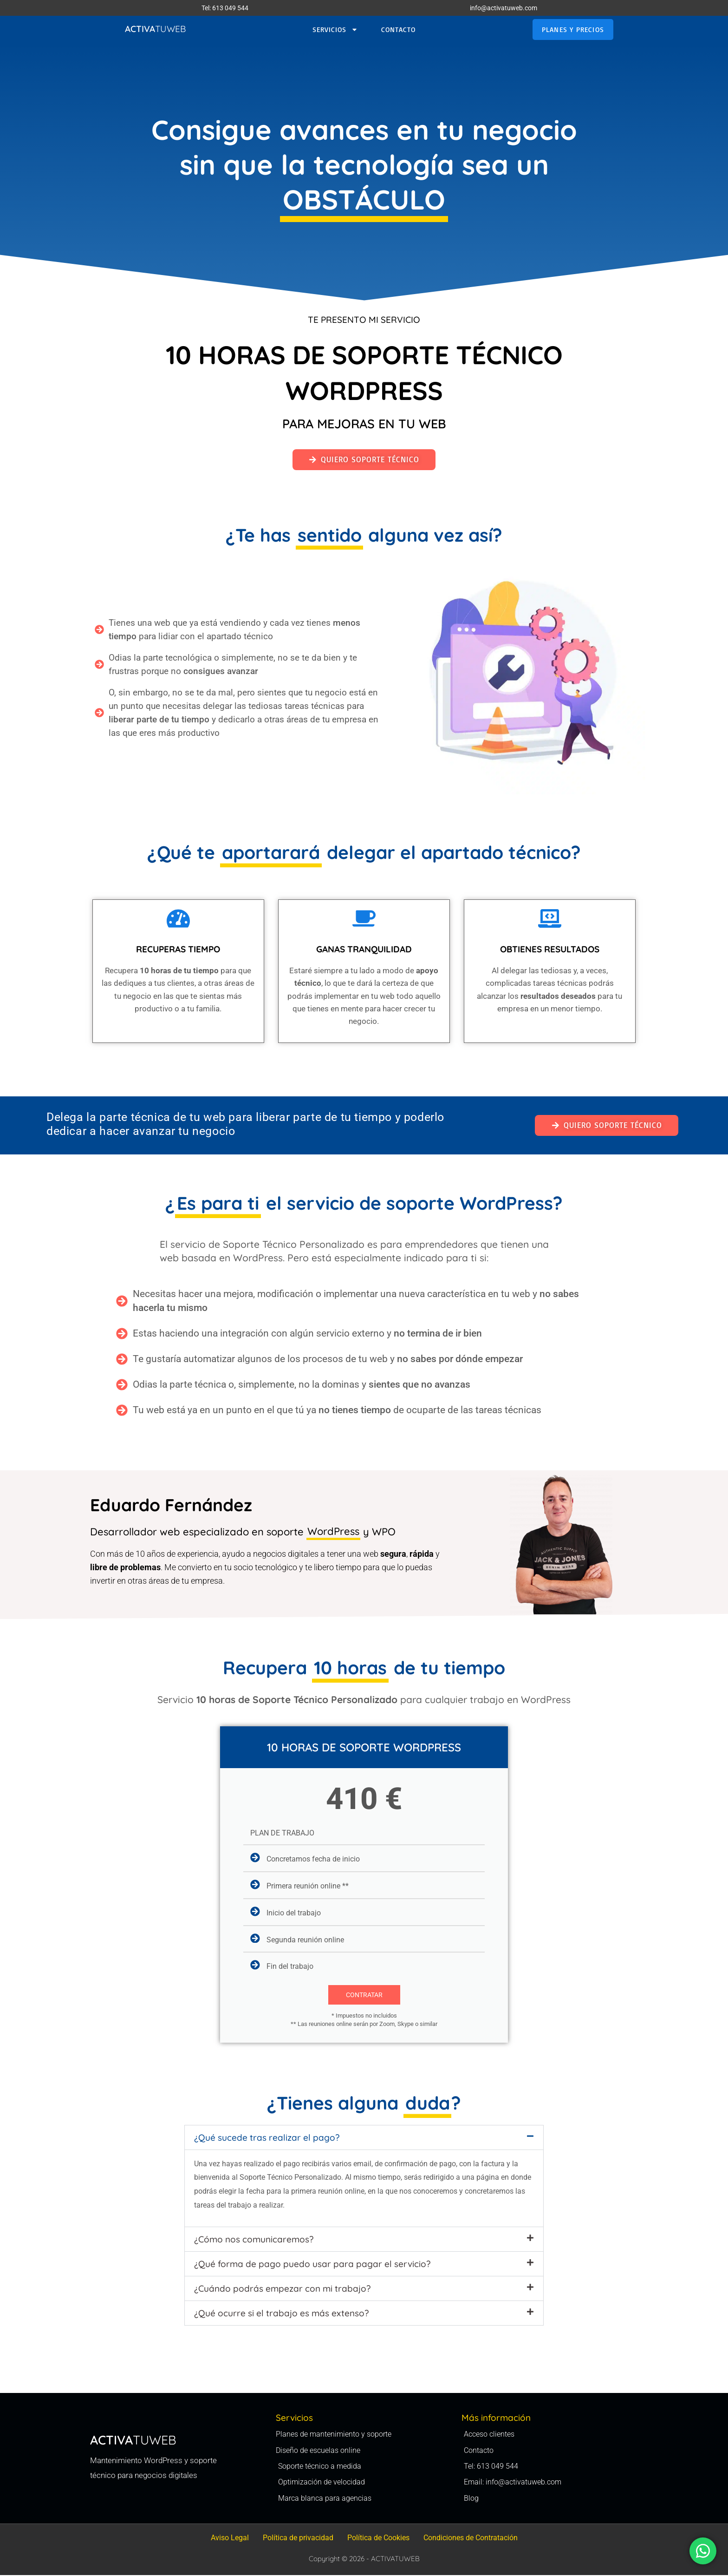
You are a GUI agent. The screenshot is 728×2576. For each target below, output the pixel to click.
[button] (364, 2137)
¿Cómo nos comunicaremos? (253, 2239)
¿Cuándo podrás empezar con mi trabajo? (282, 2288)
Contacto (398, 29)
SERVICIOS (335, 29)
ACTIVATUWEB (395, 2559)
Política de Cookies (378, 2538)
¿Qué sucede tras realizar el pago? (266, 2137)
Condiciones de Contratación (470, 2538)
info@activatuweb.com (503, 8)
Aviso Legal (230, 2538)
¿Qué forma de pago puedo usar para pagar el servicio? (312, 2263)
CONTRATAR (364, 1995)
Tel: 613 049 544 (225, 8)
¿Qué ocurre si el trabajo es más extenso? (281, 2313)
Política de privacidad (298, 2538)
